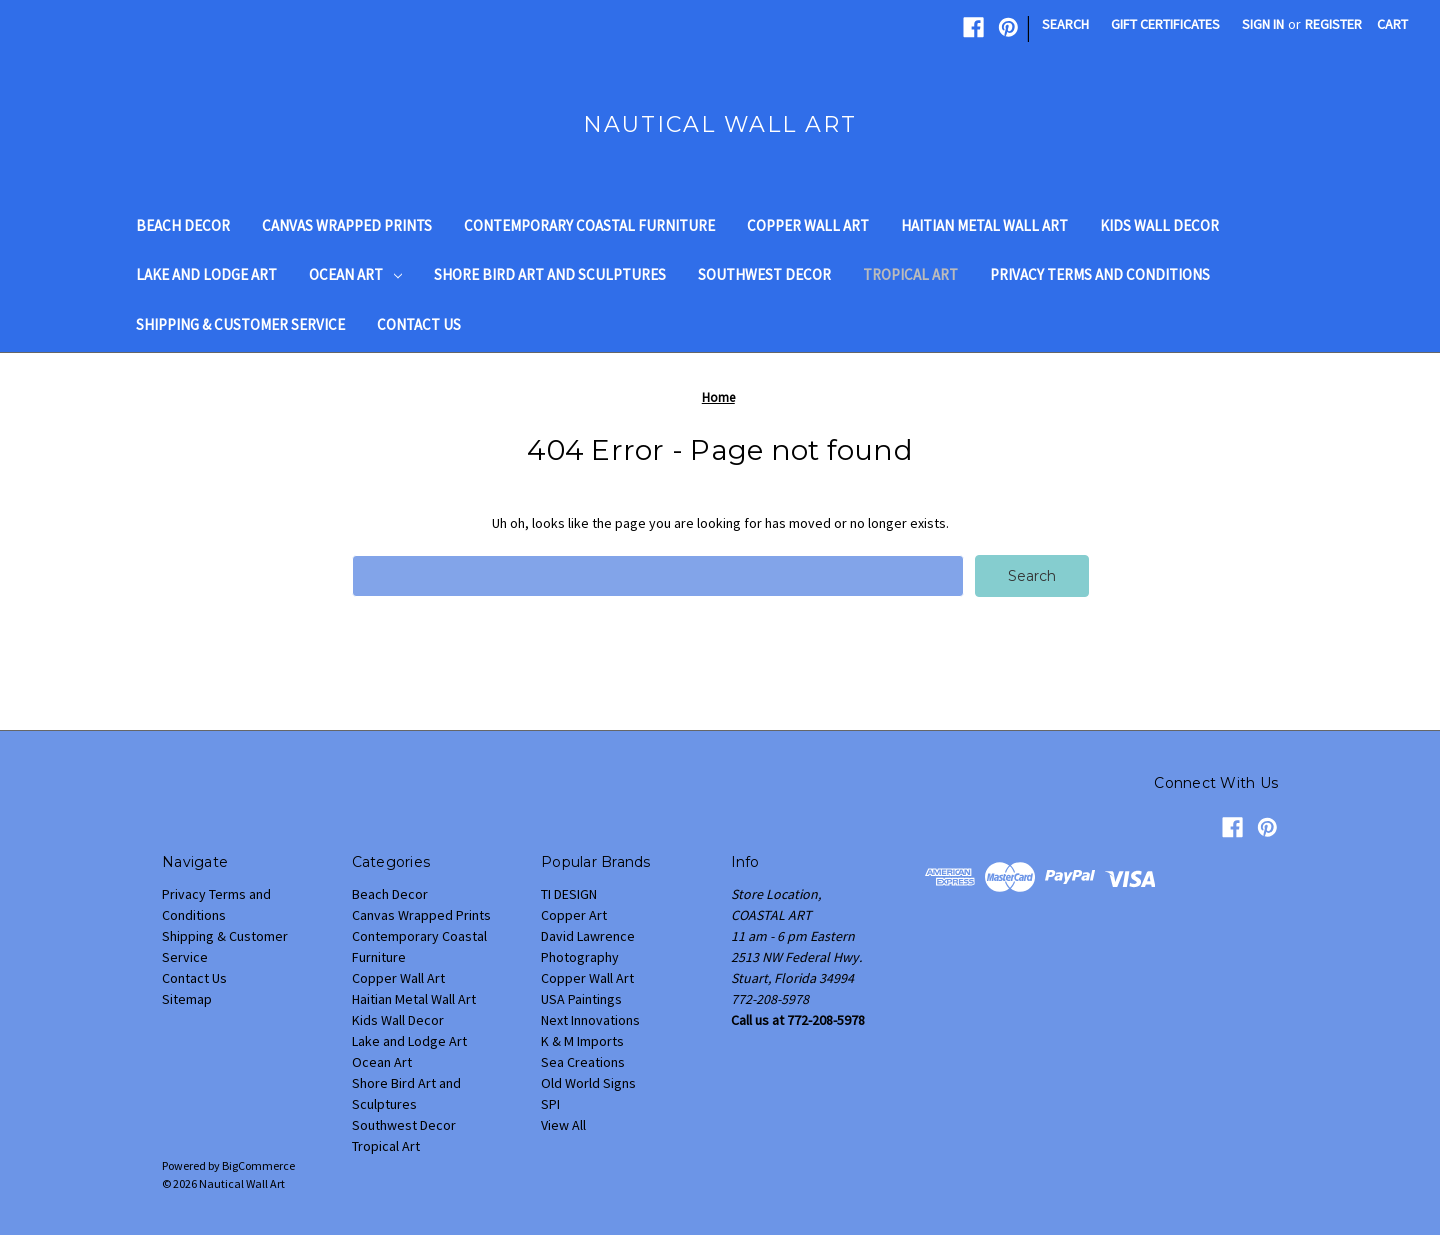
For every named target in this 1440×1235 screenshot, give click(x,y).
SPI (550, 1104)
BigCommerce (258, 1165)
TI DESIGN (569, 894)
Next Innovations (590, 1020)
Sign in (1263, 24)
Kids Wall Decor (1159, 225)
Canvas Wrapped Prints (347, 225)
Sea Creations (583, 1062)
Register (1333, 24)
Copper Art (574, 915)
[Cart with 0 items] (1392, 24)
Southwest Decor (764, 274)
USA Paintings (581, 999)
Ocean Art (355, 274)
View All (563, 1125)
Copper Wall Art (808, 225)
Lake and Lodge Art (206, 274)
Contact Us (419, 324)
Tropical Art (910, 274)
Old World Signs (588, 1083)
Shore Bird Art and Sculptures (550, 274)
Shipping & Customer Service (240, 324)
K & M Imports (582, 1041)
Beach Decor (183, 225)
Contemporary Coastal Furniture (589, 225)
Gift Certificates (1165, 24)
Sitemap (187, 999)
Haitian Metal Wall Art (984, 225)
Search (1065, 24)
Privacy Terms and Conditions (1100, 274)
